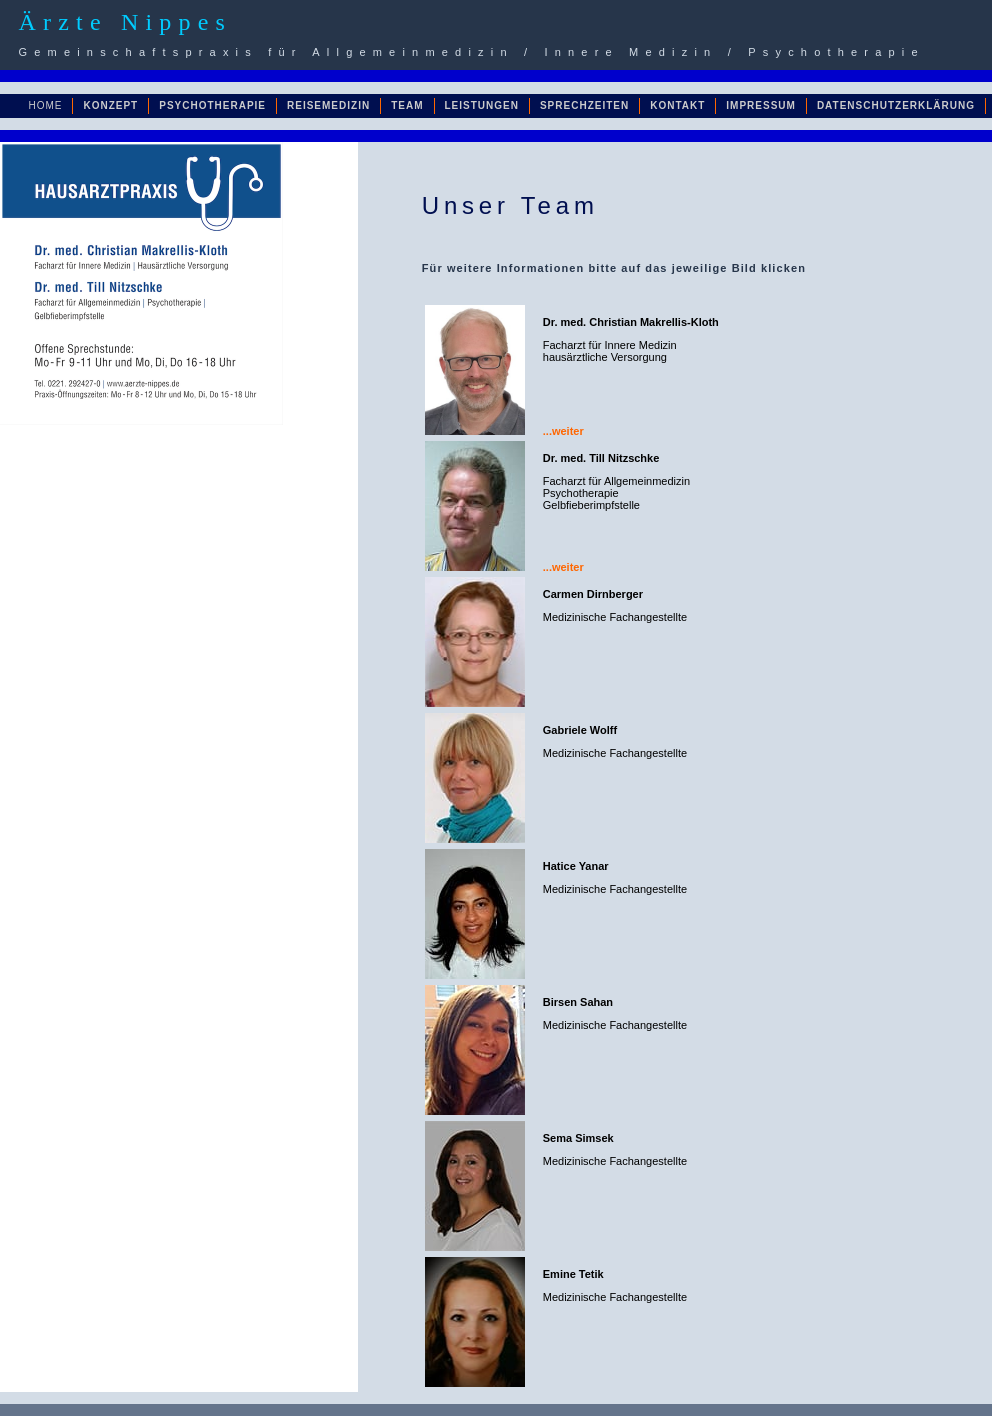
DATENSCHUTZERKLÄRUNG (896, 105)
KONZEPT (110, 105)
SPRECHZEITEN (584, 105)
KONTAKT (677, 105)
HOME (45, 105)
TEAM (407, 105)
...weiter (563, 431)
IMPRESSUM (761, 105)
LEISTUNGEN (482, 105)
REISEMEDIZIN (328, 105)
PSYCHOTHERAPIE (212, 105)
